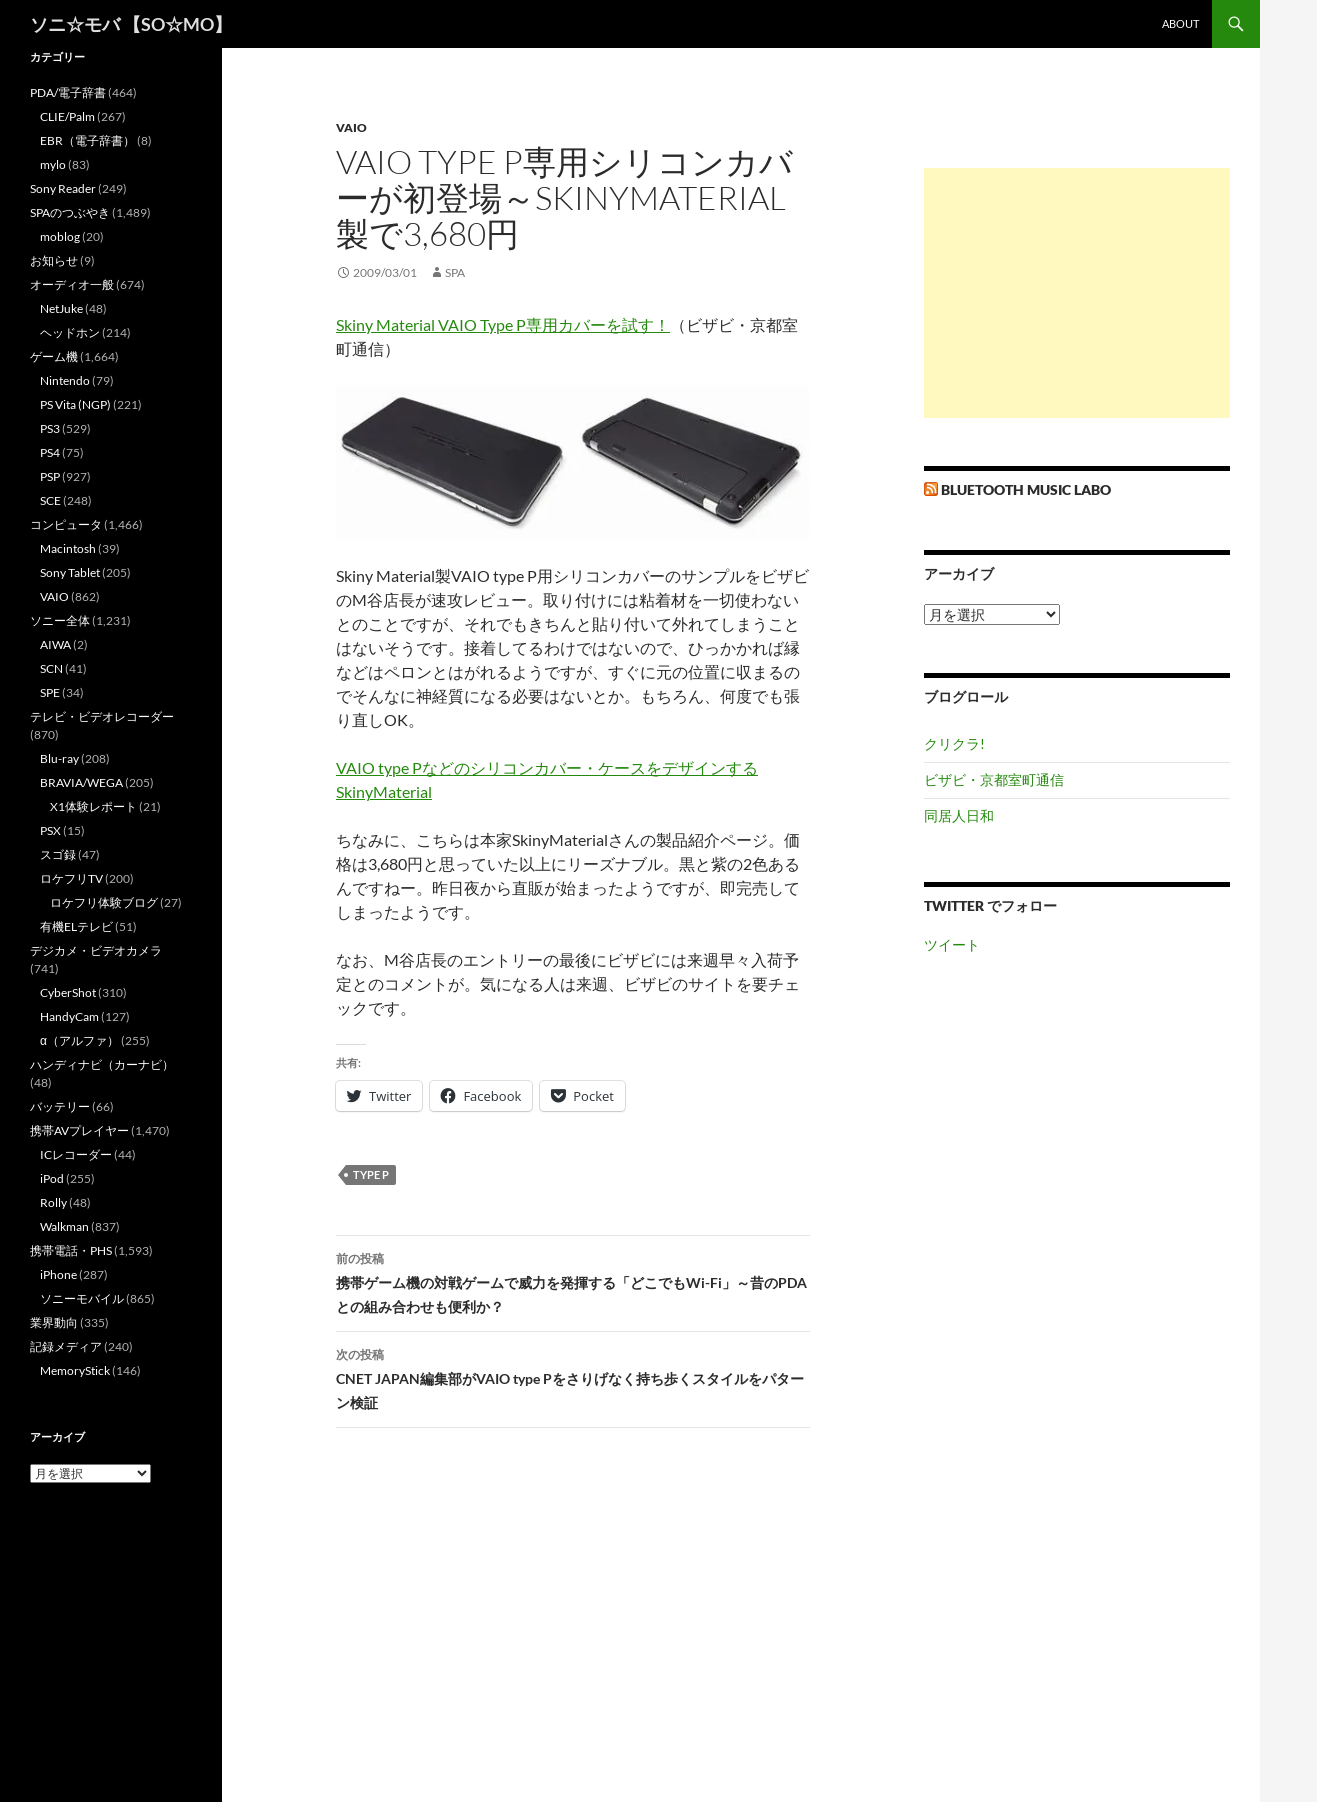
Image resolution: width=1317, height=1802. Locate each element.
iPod (52, 1178)
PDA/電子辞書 (68, 92)
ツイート (952, 944)
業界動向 (54, 1322)
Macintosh (68, 548)
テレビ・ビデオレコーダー (102, 716)
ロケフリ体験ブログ (104, 902)
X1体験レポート (93, 806)
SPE (50, 692)
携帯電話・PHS (71, 1250)
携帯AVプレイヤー (79, 1130)
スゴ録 (58, 854)
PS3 (50, 428)
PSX (50, 830)
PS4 (50, 452)
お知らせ (54, 260)
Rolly (53, 1202)
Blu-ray (59, 758)
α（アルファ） (79, 1040)
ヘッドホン (70, 332)
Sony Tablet (70, 572)
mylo (53, 164)
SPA (455, 272)
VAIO (351, 127)
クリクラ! (954, 743)
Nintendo (65, 380)
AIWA (55, 644)
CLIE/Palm (67, 116)
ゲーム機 (54, 356)
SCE (50, 500)
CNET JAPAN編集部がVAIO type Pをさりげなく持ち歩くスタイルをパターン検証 (573, 1377)
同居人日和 (959, 815)
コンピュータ (66, 524)
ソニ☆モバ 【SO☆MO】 (131, 24)
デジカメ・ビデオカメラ (96, 950)
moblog (60, 236)
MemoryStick (75, 1370)
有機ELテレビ (76, 926)
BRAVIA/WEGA (81, 782)
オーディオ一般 (72, 284)
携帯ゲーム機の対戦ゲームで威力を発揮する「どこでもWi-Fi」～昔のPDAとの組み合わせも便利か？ (573, 1281)
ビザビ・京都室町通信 (994, 779)
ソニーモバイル (82, 1298)
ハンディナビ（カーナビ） (102, 1064)
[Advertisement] (1077, 293)
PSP (50, 476)
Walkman (64, 1226)
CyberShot (68, 992)
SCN (51, 668)
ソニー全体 (60, 620)
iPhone (58, 1274)
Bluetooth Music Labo (1026, 489)
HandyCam (69, 1016)
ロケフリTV (71, 878)
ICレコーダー (76, 1154)
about (1180, 23)
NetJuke (61, 308)
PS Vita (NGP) (75, 404)
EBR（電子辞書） (87, 140)
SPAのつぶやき (70, 212)
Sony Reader (63, 188)
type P (371, 1174)
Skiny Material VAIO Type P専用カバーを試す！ (503, 324)
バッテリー (60, 1106)
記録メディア (66, 1346)
